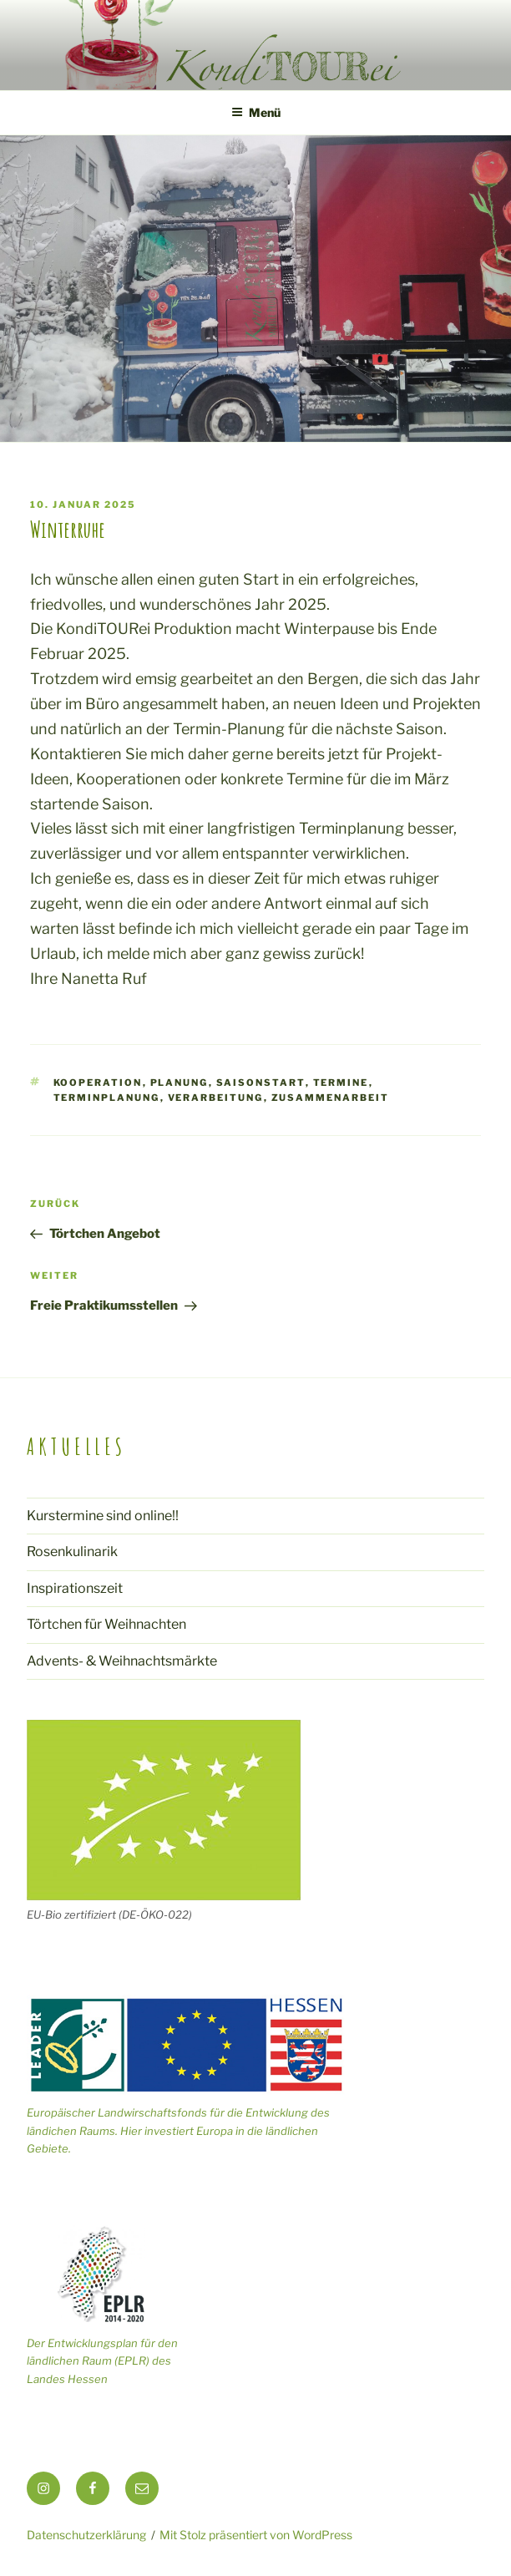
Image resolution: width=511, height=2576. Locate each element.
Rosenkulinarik (72, 1551)
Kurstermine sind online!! (103, 1516)
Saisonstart (261, 1082)
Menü (256, 112)
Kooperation (98, 1082)
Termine (341, 1082)
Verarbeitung (216, 1097)
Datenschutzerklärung (86, 2535)
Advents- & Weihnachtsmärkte (122, 1661)
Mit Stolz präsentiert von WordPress (255, 2535)
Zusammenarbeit (330, 1097)
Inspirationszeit (75, 1588)
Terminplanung (106, 1097)
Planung (179, 1082)
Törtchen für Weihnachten (106, 1624)
